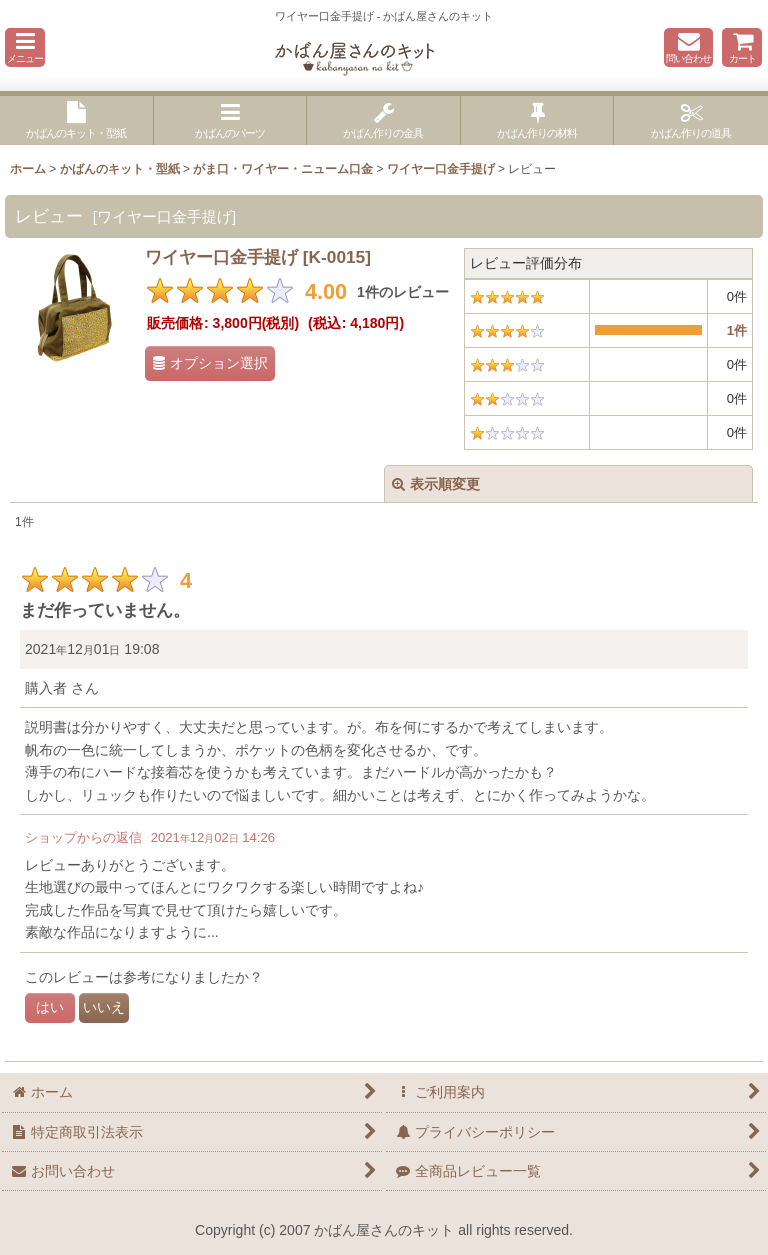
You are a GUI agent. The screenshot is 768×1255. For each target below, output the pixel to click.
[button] (25, 47)
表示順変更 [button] (436, 484)
